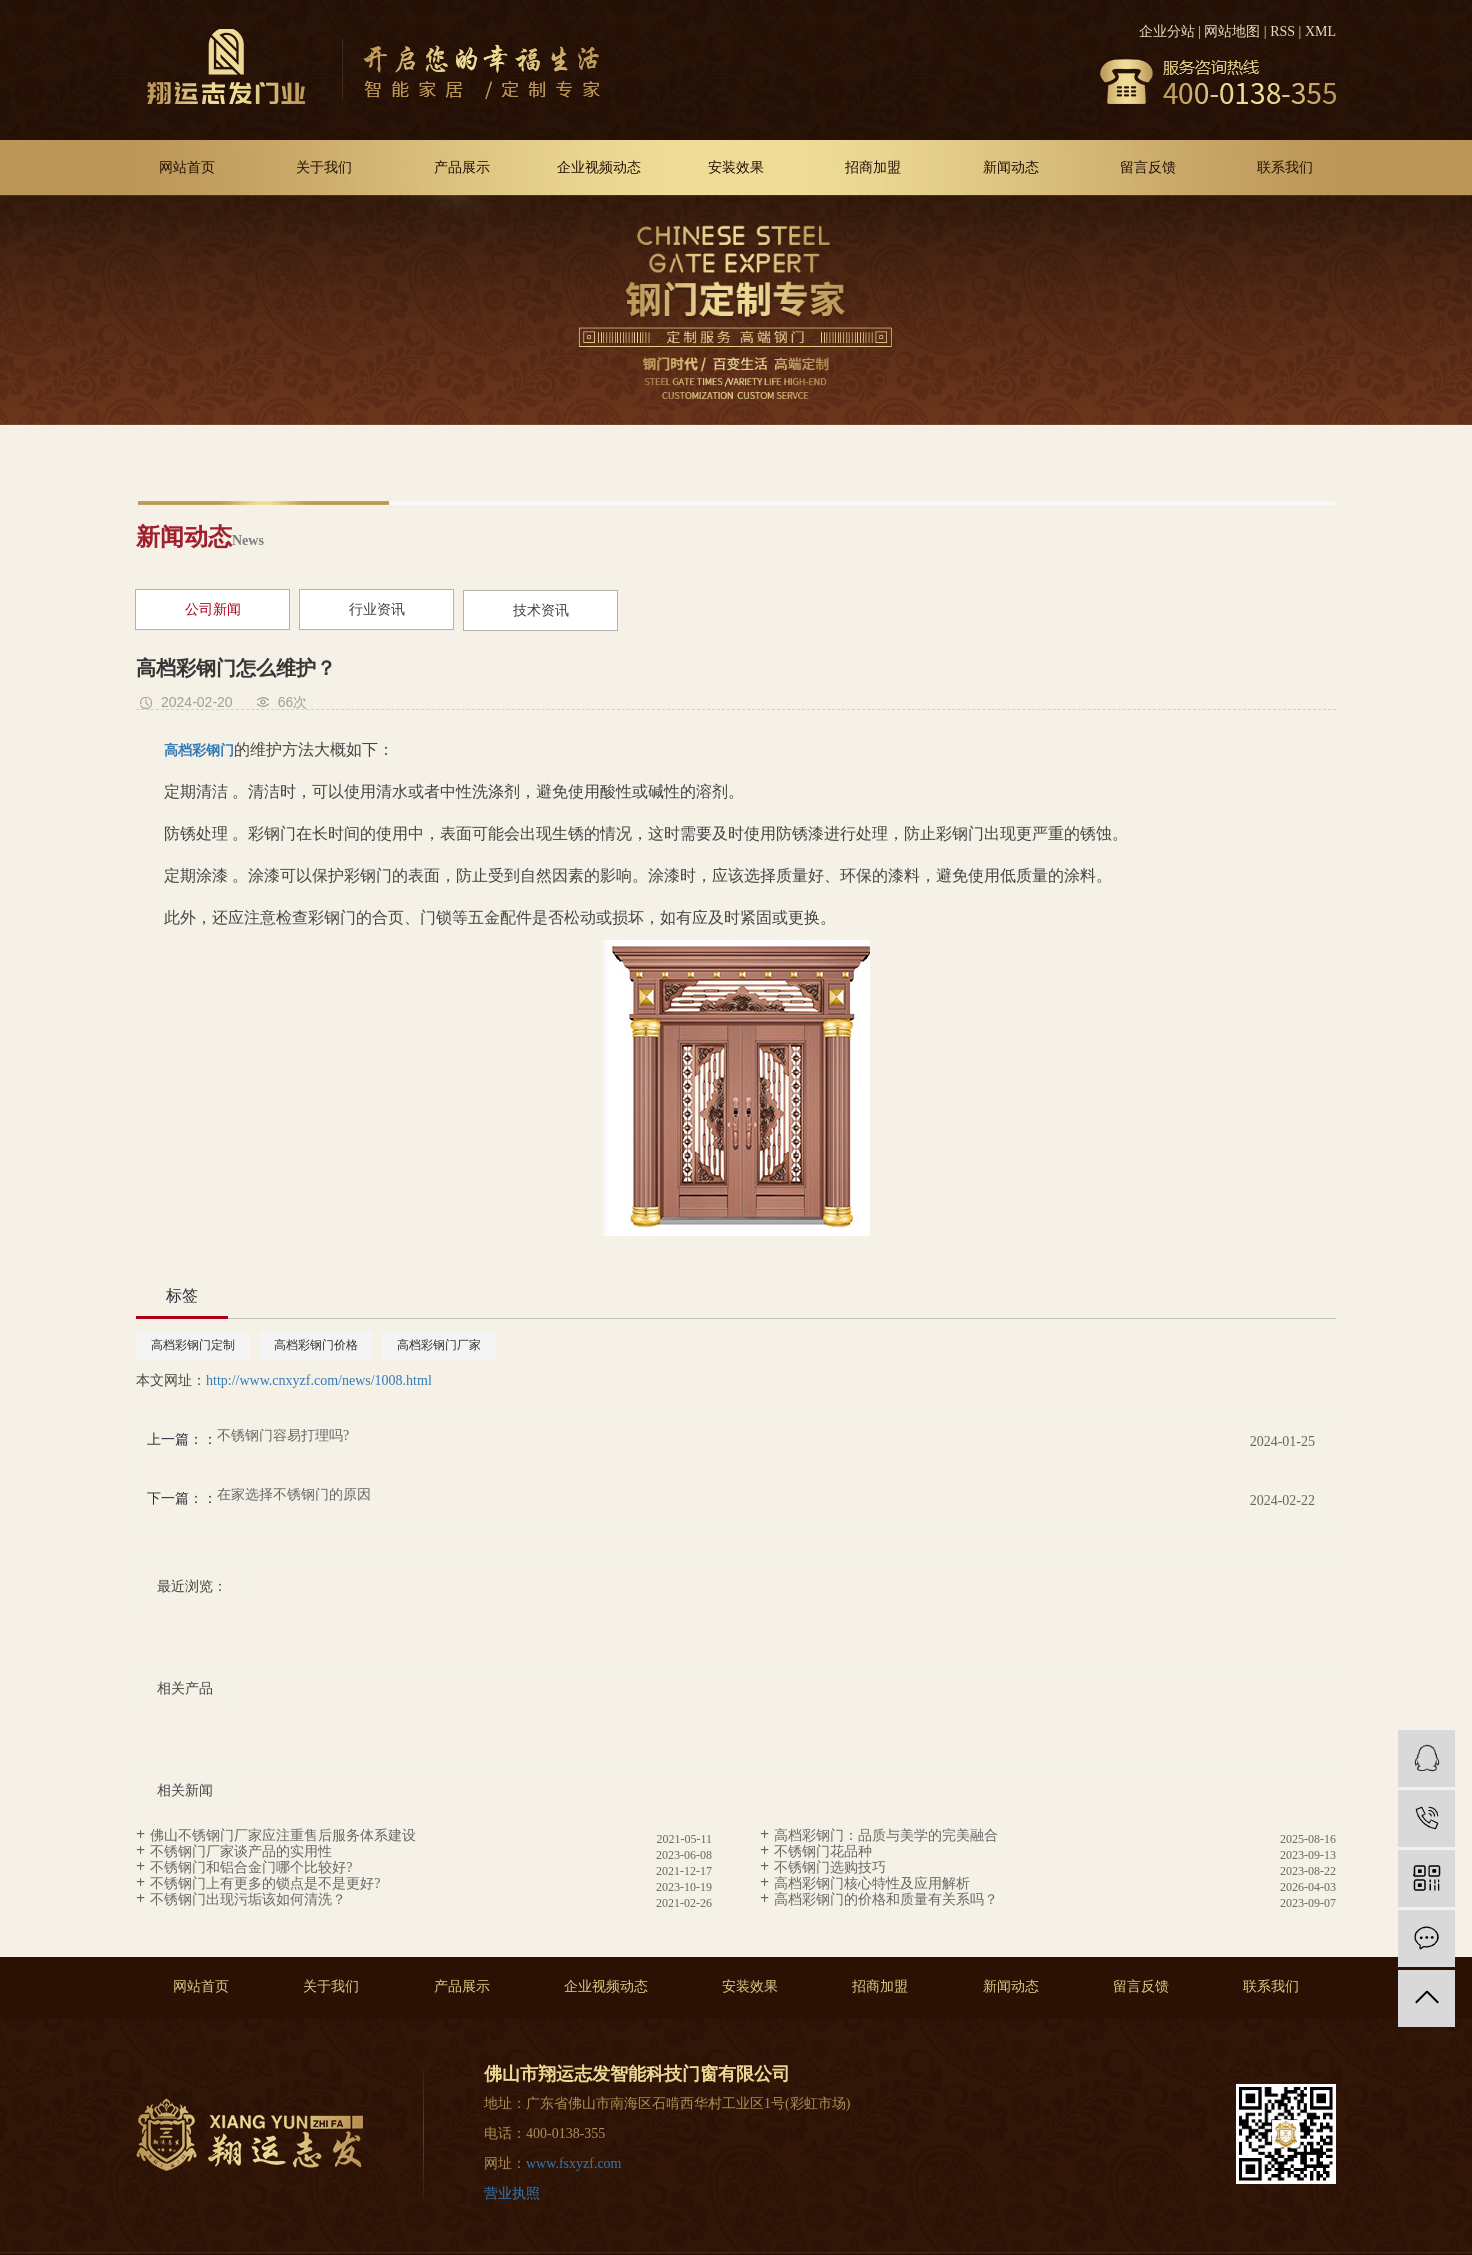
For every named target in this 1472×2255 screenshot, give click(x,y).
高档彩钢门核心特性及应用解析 (872, 1883)
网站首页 (187, 167)
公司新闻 (213, 609)
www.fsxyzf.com (574, 2163)
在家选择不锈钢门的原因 (294, 1495)
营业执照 (512, 2193)
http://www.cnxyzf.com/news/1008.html (319, 1380)
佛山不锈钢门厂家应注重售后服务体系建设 (283, 1835)
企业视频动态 (599, 167)
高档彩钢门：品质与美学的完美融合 (886, 1835)
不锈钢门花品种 (823, 1851)
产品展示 (462, 167)
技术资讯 (541, 610)
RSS (1282, 31)
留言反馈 (1148, 167)
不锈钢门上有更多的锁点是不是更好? (265, 1883)
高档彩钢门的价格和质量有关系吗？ (886, 1899)
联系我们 (1285, 167)
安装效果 (736, 167)
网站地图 (1232, 31)
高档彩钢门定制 (193, 1345)
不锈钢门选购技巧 (830, 1867)
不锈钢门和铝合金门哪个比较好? (251, 1867)
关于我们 (324, 167)
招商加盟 (873, 167)
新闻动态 (1011, 167)
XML (1320, 31)
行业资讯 (377, 609)
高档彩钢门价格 (316, 1345)
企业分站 (1167, 31)
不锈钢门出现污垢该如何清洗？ (248, 1899)
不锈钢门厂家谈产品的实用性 (241, 1851)
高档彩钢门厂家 (439, 1345)
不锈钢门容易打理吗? (283, 1436)
